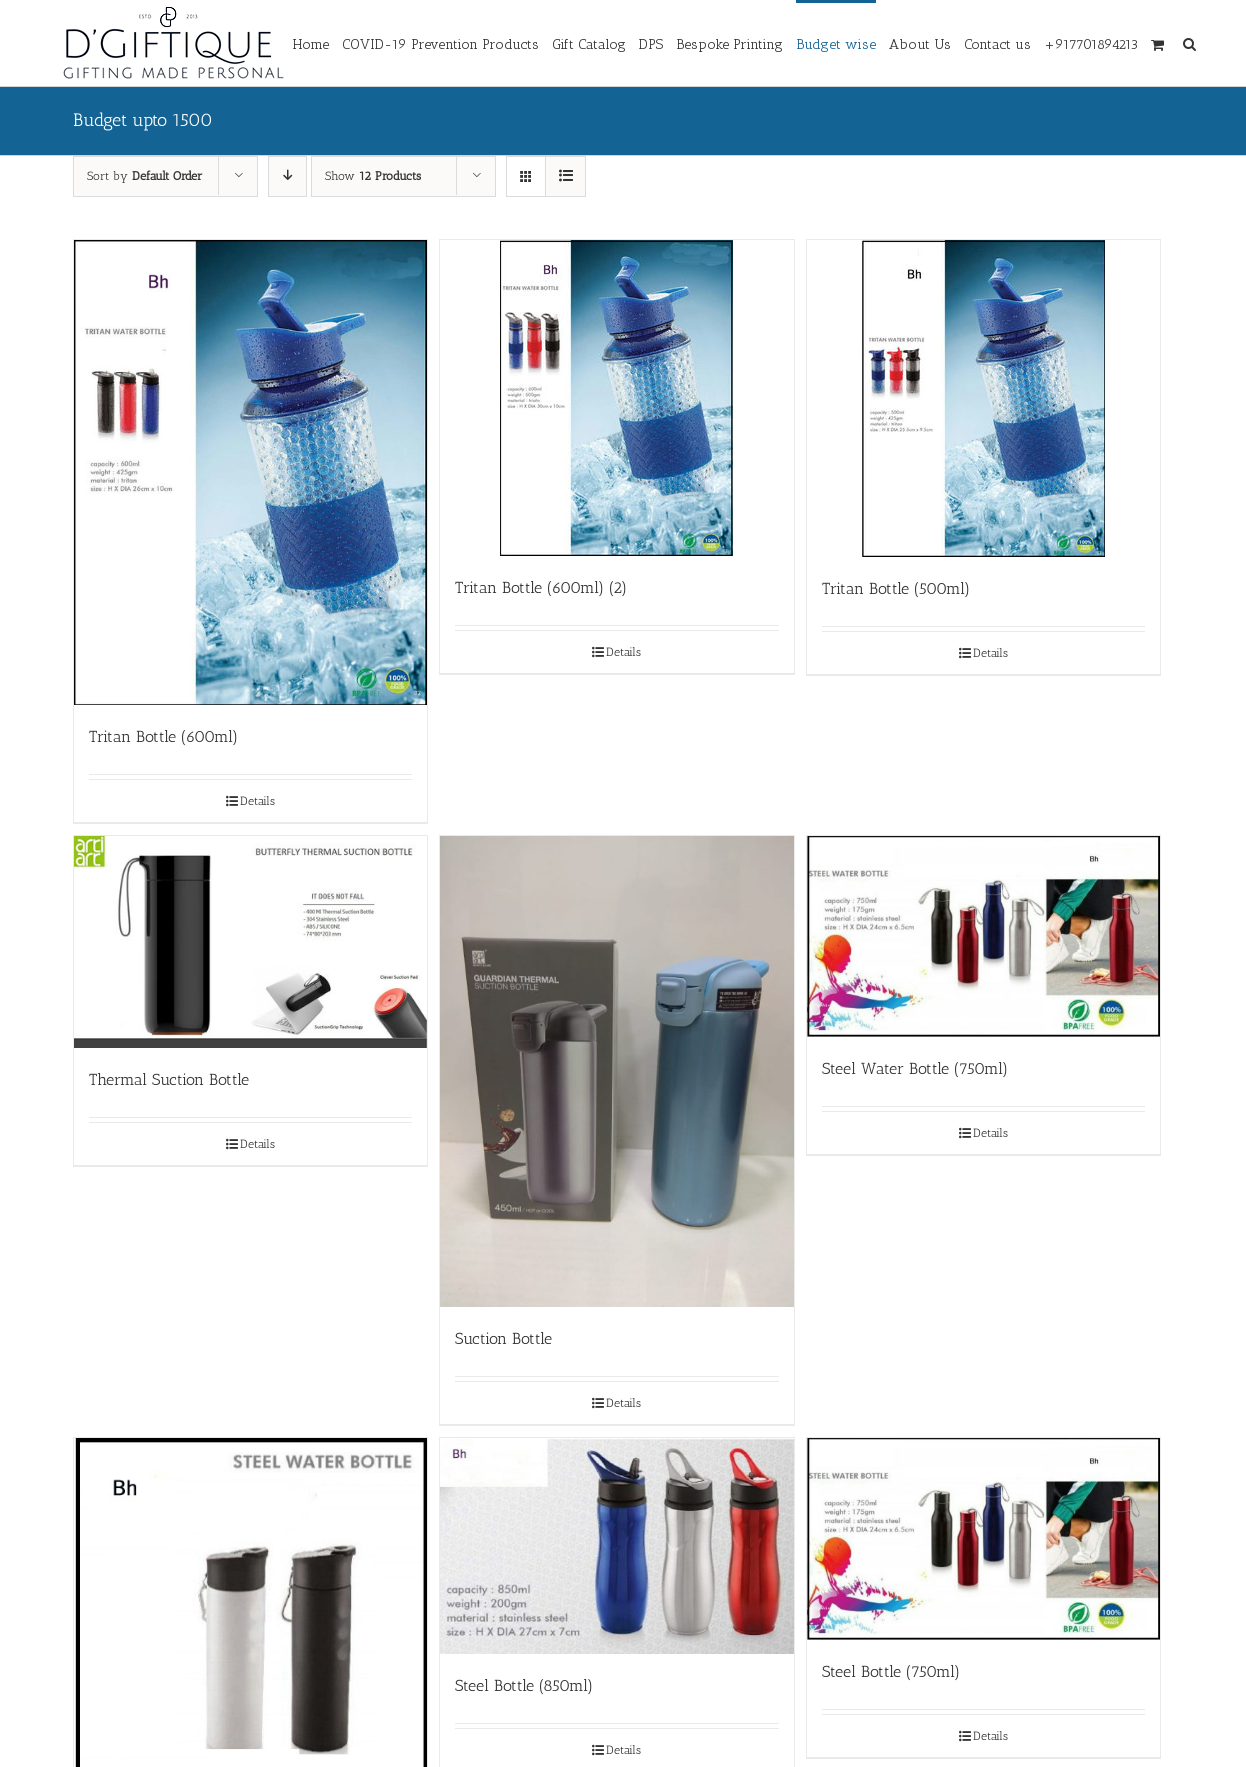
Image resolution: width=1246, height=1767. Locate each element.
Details (257, 801)
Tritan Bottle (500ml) (896, 588)
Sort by (144, 176)
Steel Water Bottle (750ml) (915, 1068)
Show (373, 176)
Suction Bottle (503, 1338)
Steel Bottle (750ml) (891, 1671)
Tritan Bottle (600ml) (163, 736)
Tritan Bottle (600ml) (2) (541, 587)
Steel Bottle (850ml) (524, 1685)
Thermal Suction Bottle (169, 1079)
